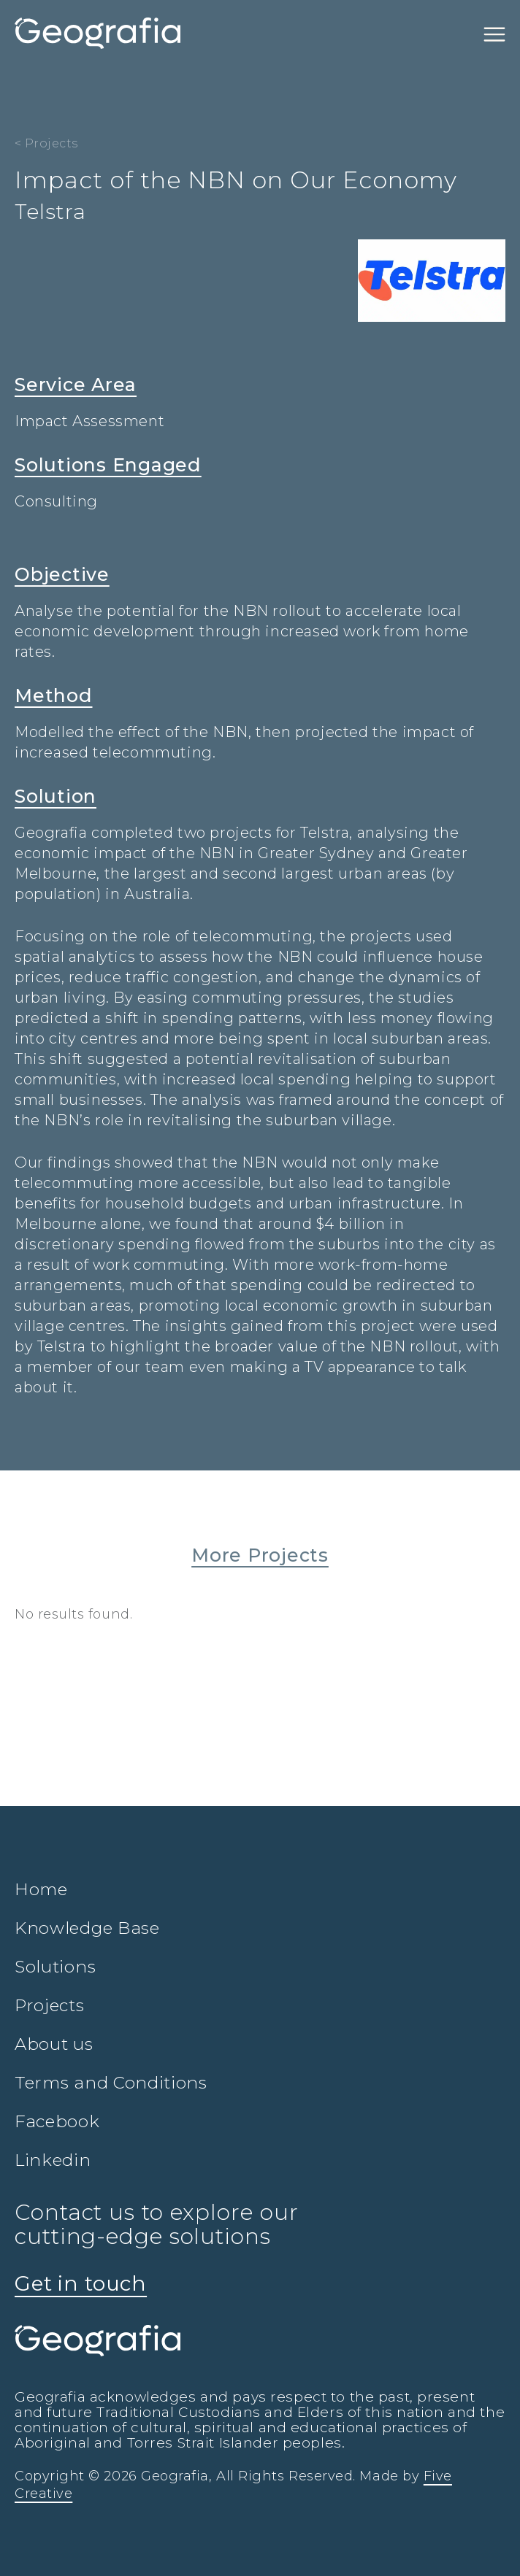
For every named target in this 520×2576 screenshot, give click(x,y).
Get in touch (81, 2283)
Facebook (57, 2121)
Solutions (55, 1966)
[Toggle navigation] (494, 33)
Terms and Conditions (111, 2082)
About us (54, 2044)
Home (41, 1889)
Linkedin (53, 2160)
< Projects (46, 143)
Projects (50, 2005)
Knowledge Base (87, 1928)
